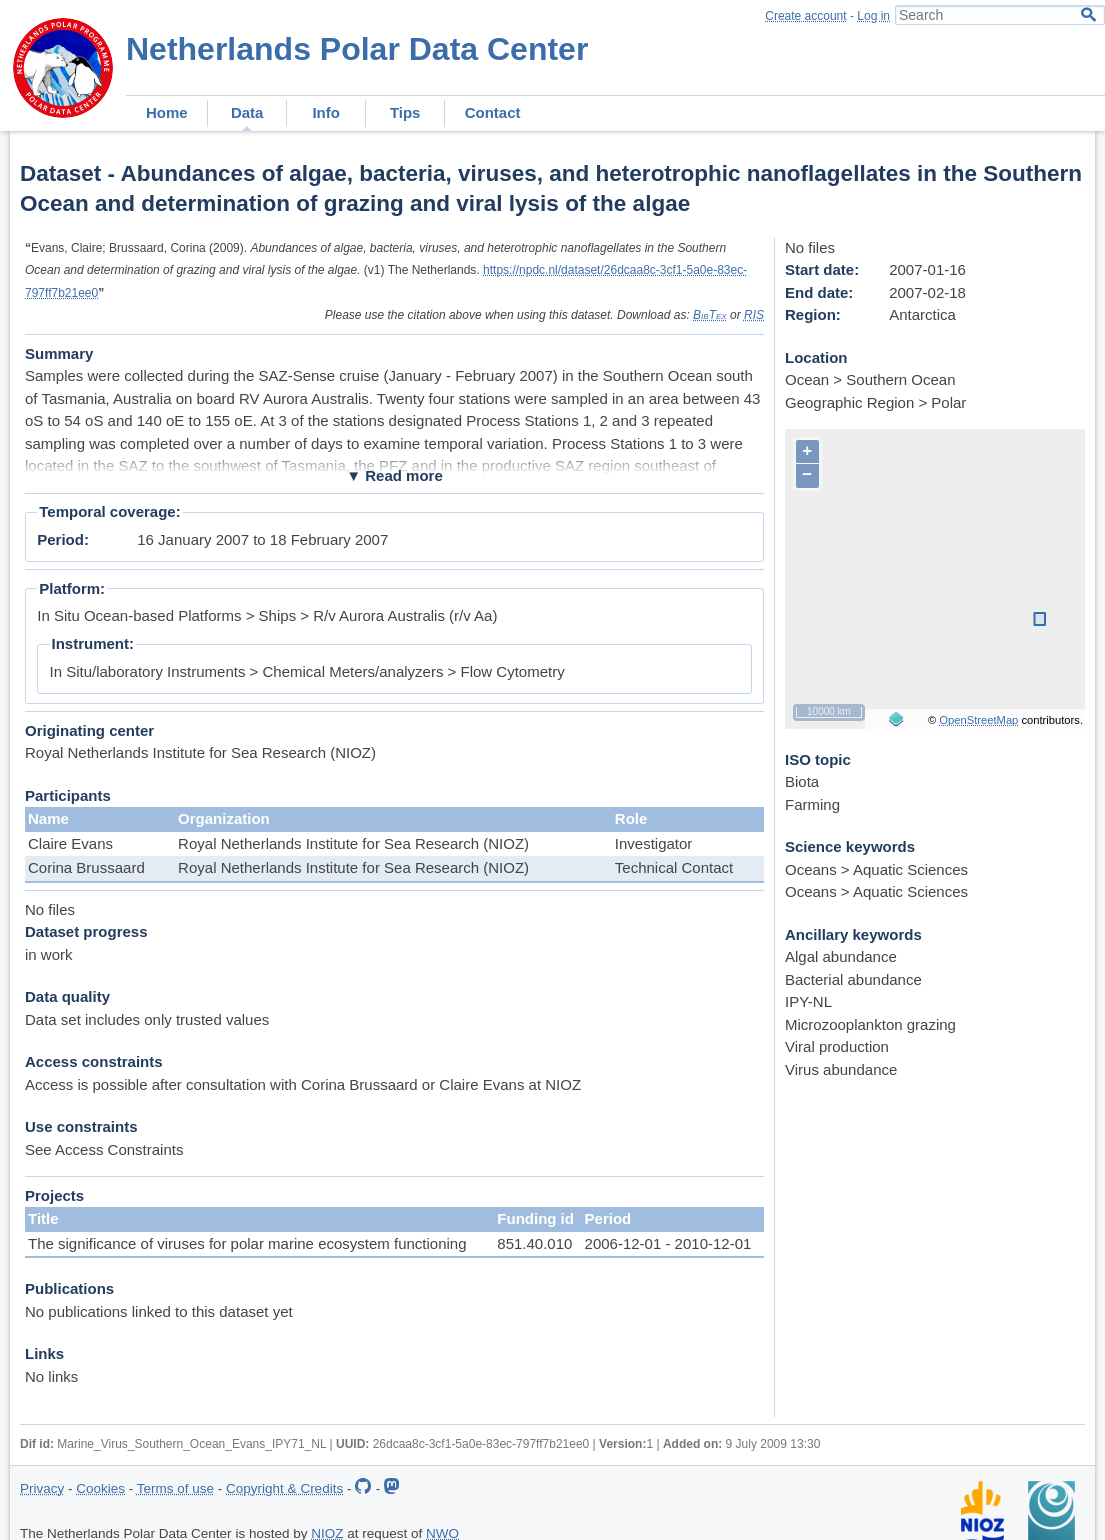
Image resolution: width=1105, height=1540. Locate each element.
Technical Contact (674, 867)
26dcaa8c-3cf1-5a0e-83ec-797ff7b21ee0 (481, 1444)
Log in (873, 16)
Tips (405, 112)
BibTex (710, 315)
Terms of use (175, 1488)
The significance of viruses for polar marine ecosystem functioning (247, 1243)
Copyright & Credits (284, 1488)
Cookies (100, 1488)
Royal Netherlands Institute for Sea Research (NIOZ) (353, 843)
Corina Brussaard (86, 867)
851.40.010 (534, 1243)
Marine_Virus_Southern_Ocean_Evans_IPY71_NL (191, 1444)
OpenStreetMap (978, 720)
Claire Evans (70, 843)
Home (167, 112)
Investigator (654, 843)
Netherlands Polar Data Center (357, 49)
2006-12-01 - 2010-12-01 (668, 1243)
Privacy (42, 1488)
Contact (493, 112)
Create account (805, 16)
